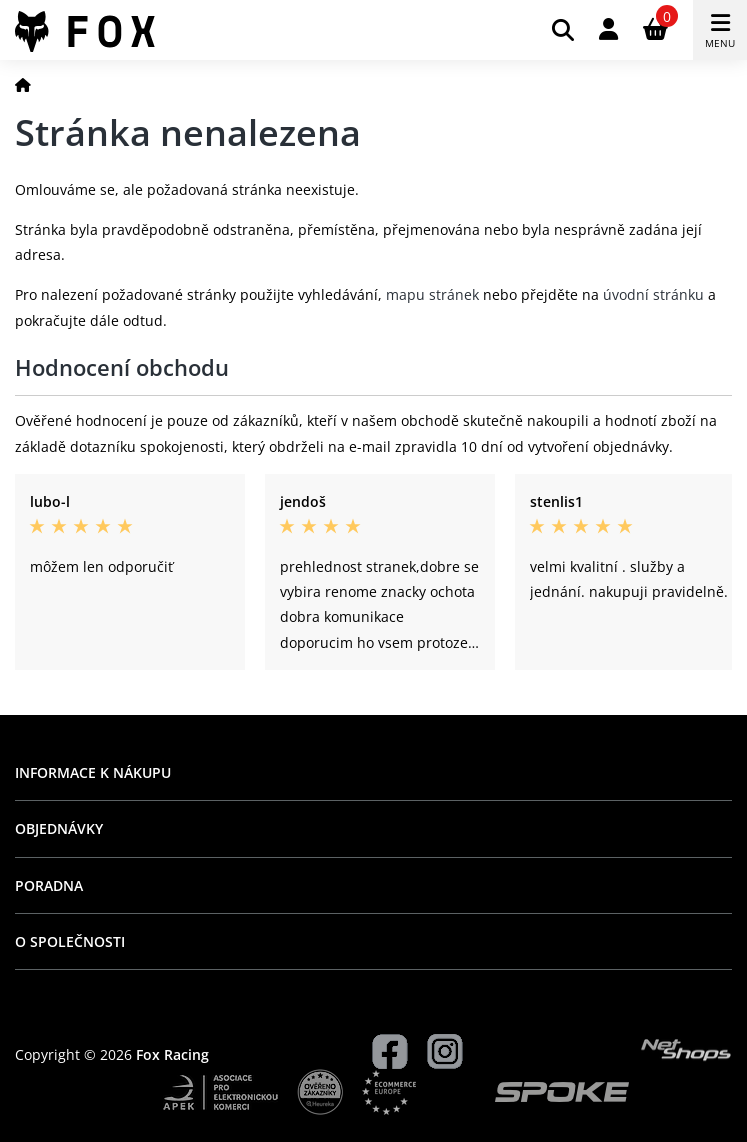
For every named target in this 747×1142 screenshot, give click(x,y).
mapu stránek (432, 294)
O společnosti (70, 941)
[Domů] (23, 84)
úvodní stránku (653, 294)
